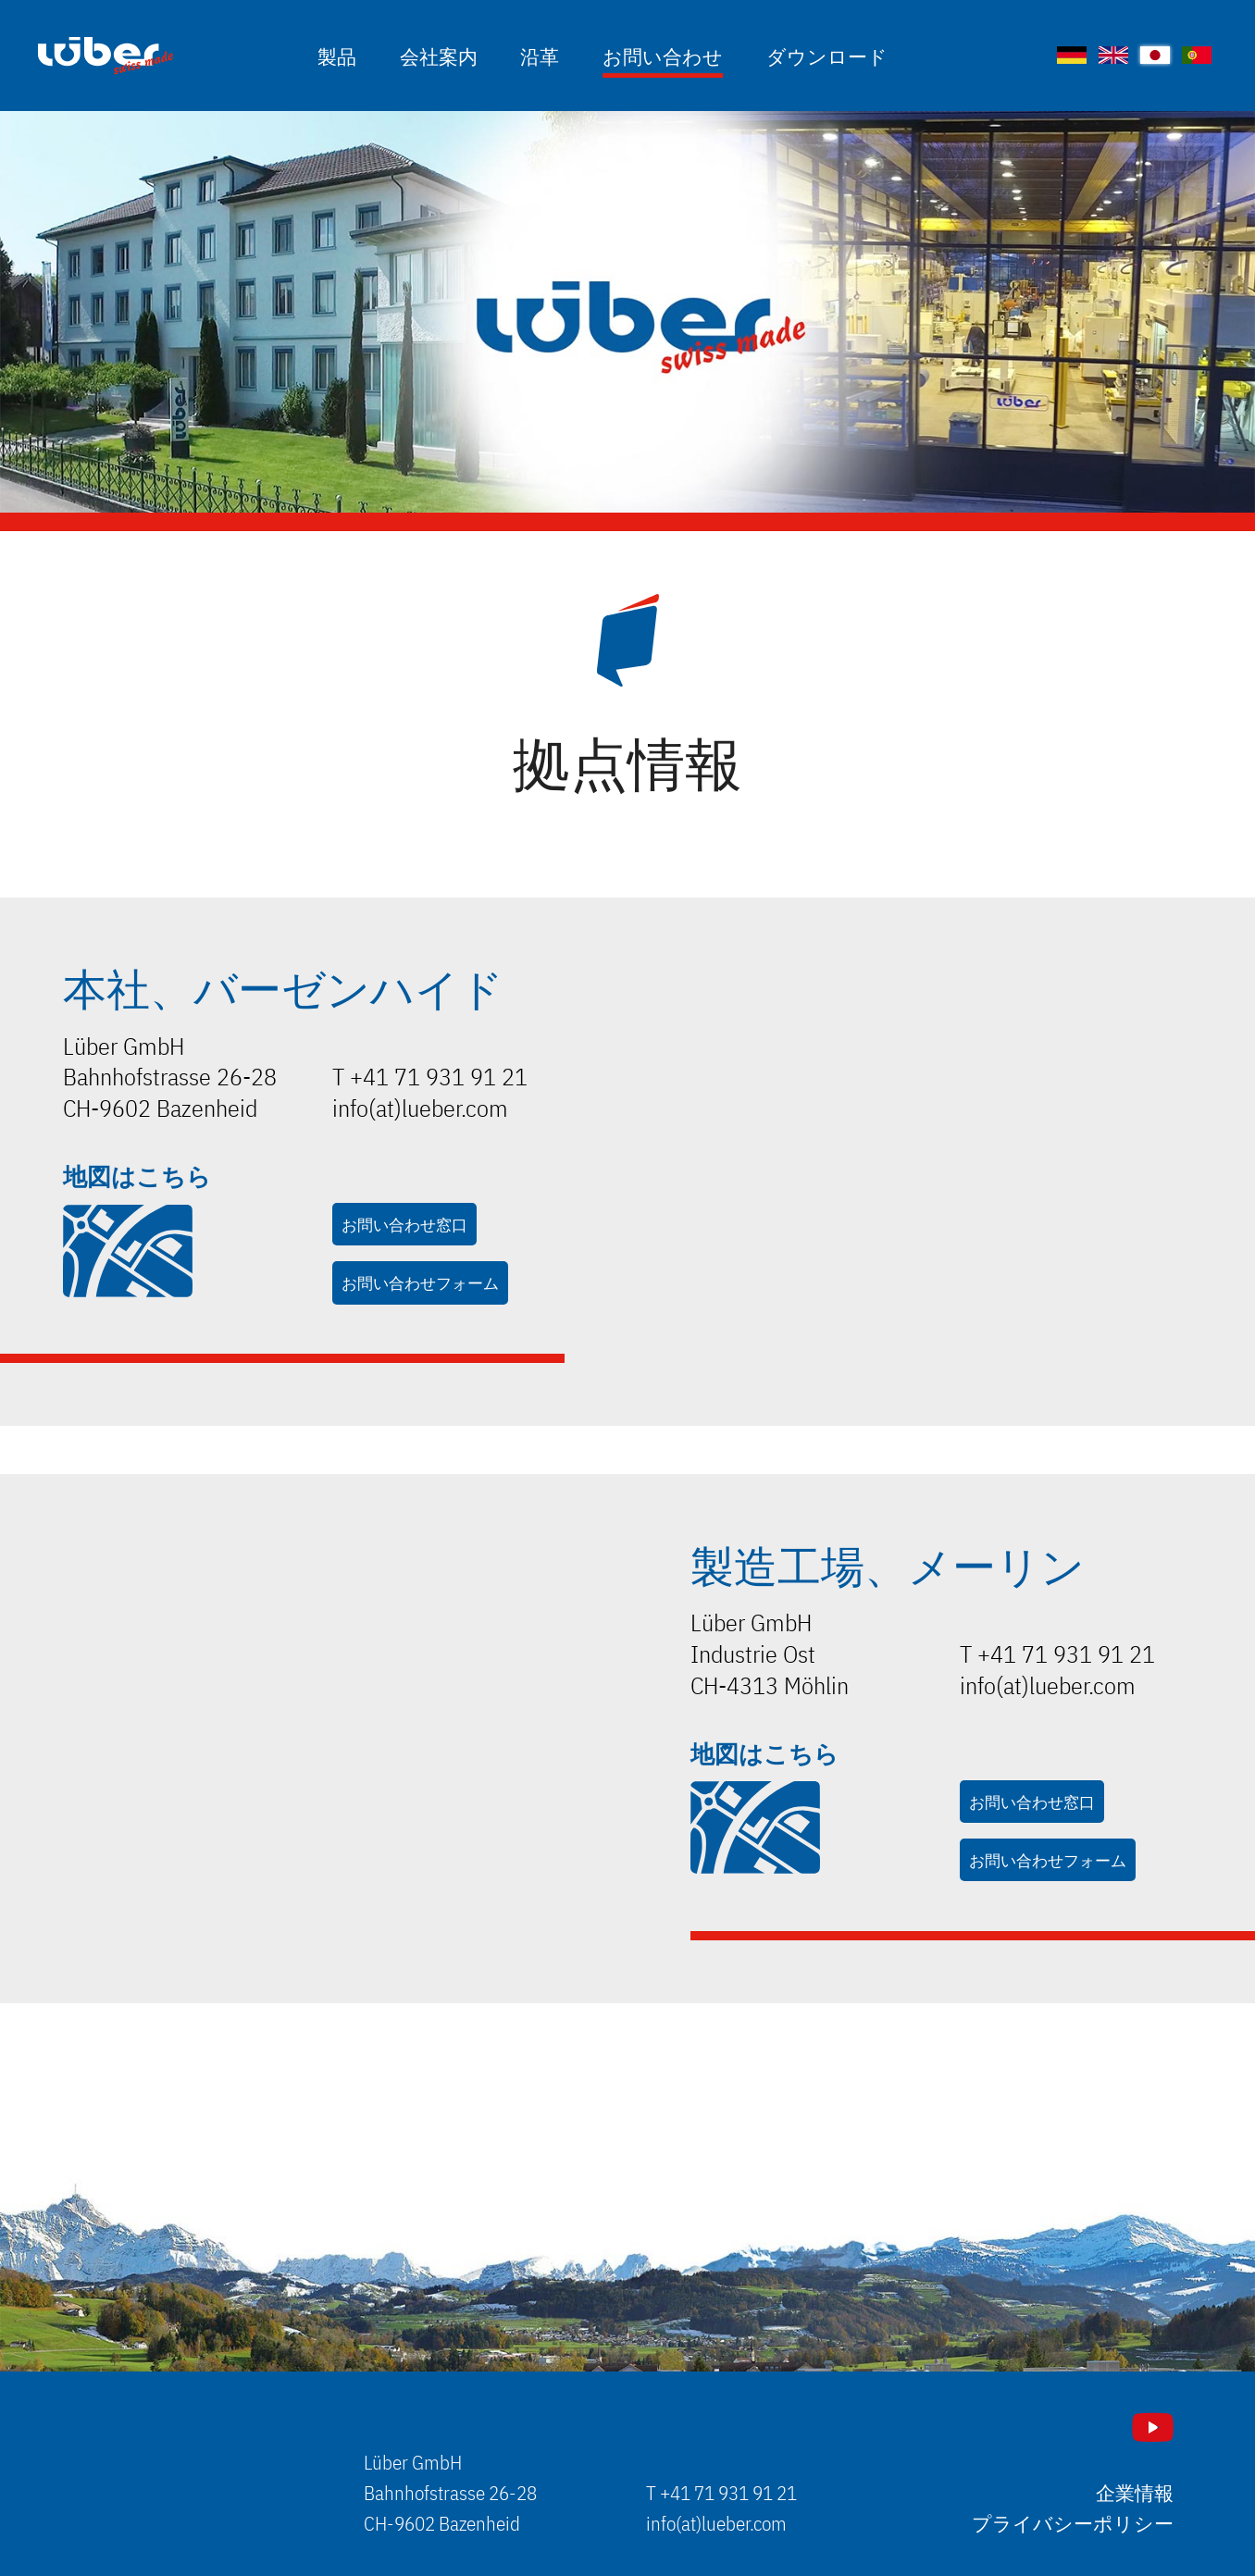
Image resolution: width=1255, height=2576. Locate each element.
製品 (336, 55)
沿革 (539, 55)
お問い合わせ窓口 (404, 1223)
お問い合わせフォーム (420, 1282)
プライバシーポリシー (1073, 2523)
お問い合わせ (663, 55)
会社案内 (439, 55)
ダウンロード (827, 55)
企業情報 (1135, 2493)
